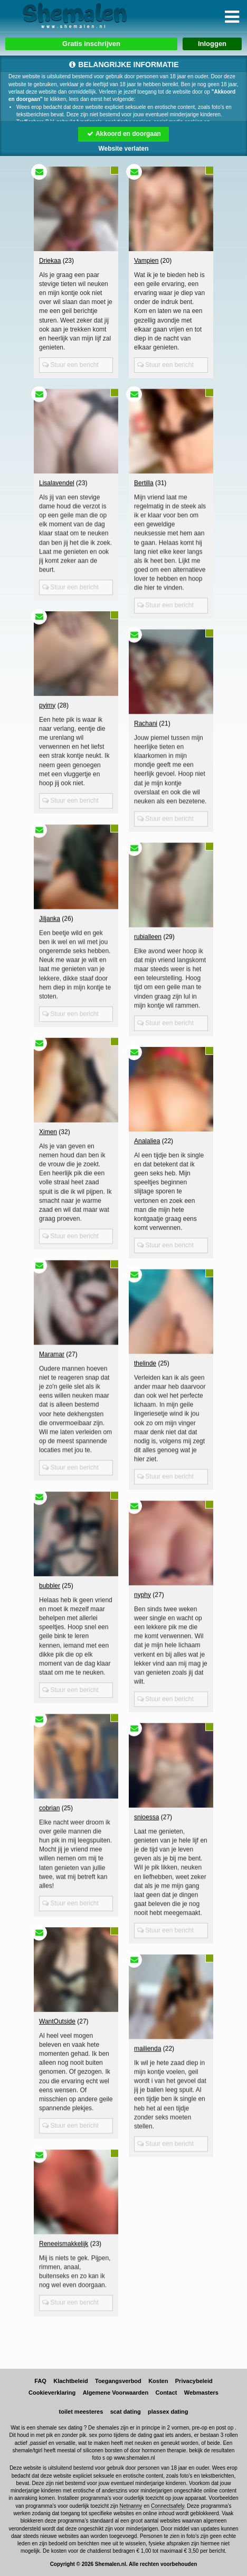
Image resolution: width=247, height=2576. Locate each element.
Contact (166, 2392)
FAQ (40, 2381)
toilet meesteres (81, 2411)
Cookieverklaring (51, 2392)
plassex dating (168, 2411)
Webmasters (201, 2392)
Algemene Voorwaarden (116, 2392)
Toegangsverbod (118, 2381)
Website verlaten (123, 148)
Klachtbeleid (70, 2381)
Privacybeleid (194, 2381)
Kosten (158, 2381)
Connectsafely (167, 2506)
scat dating (125, 2411)
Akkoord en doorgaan (123, 133)
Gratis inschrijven (91, 44)
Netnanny (131, 2506)
